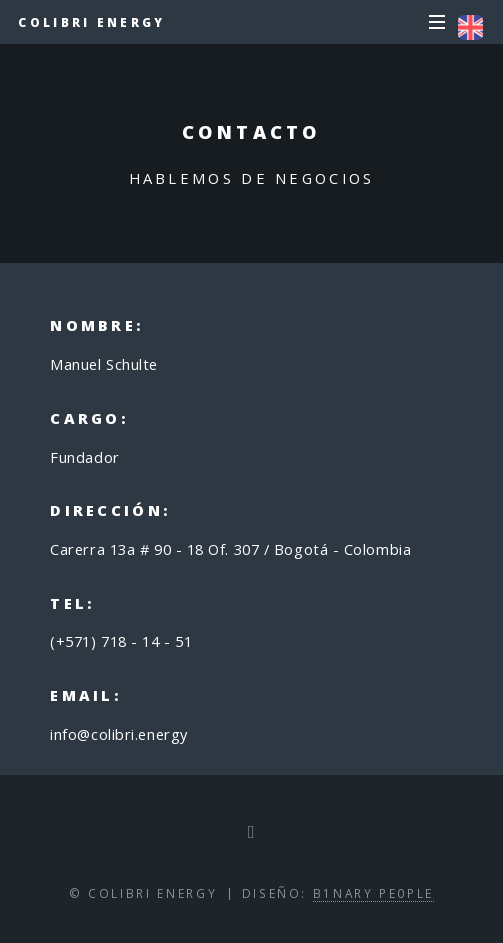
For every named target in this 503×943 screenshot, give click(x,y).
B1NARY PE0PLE (373, 893)
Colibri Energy (91, 22)
